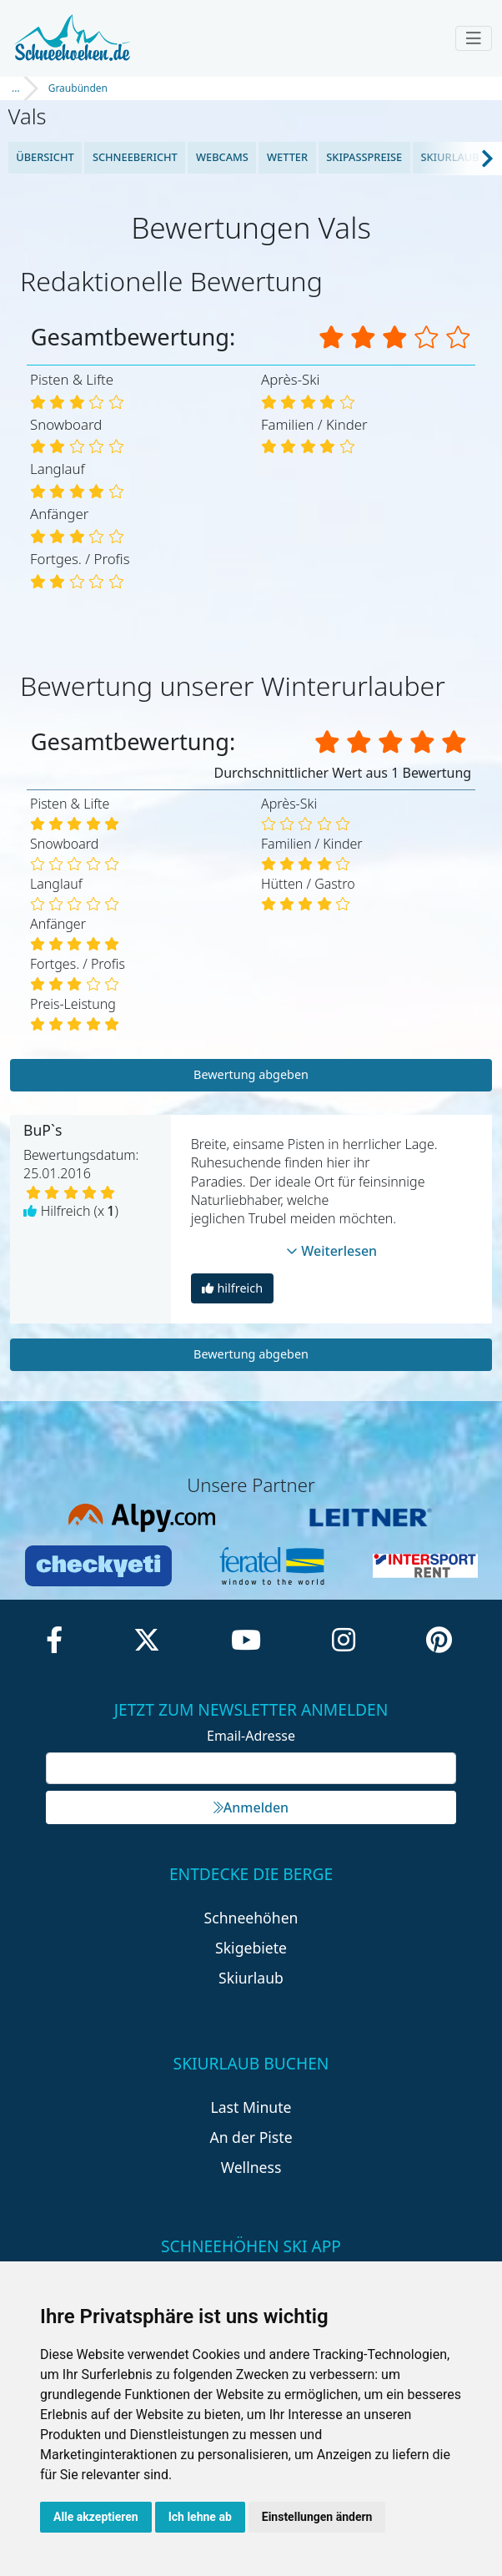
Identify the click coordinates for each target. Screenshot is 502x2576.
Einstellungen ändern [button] (317, 2516)
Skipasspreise (364, 156)
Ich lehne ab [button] (200, 2516)
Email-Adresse (251, 1736)
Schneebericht (135, 156)
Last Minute (251, 2107)
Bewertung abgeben (251, 1074)
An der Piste (250, 2137)
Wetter (287, 156)
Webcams (222, 156)
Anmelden (251, 1807)
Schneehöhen (251, 1918)
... (16, 88)
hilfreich (232, 1288)
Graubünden (78, 88)
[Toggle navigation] (473, 38)
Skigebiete (251, 1948)
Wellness (251, 2167)
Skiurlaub (449, 156)
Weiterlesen (332, 1251)
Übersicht (45, 156)
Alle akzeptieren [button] (95, 2516)
